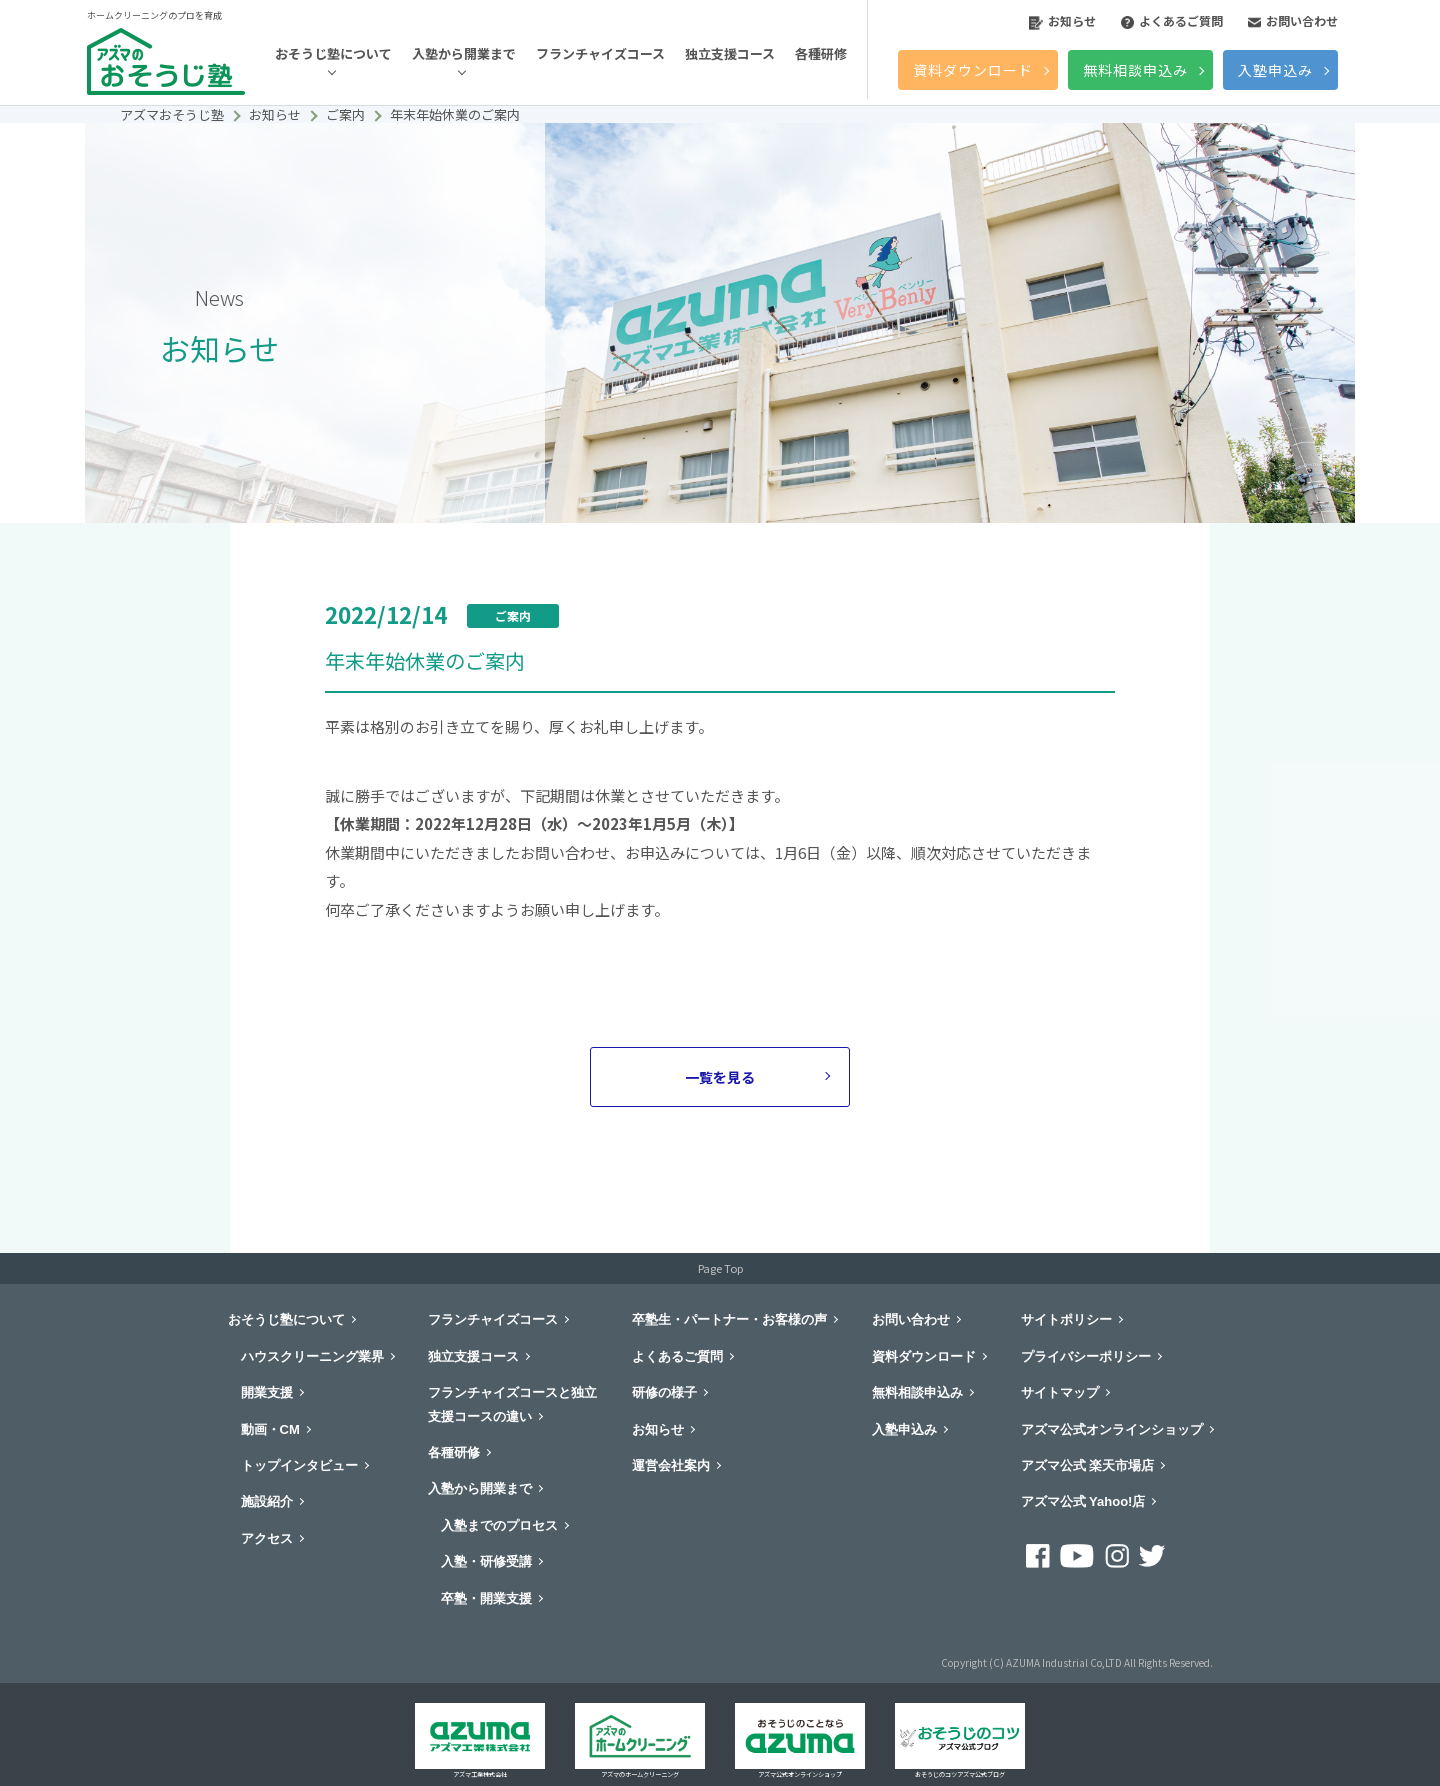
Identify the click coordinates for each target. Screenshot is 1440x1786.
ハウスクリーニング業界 (312, 1356)
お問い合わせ (1293, 20)
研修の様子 (664, 1392)
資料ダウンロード (973, 70)
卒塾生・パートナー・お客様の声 (729, 1319)
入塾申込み (1275, 70)
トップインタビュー (299, 1465)
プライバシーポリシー (1086, 1356)
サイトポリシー (1066, 1319)
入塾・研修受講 (486, 1561)
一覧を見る (720, 1077)
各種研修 (821, 53)
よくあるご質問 (1172, 20)
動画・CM (270, 1429)
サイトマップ (1060, 1392)
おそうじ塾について (333, 53)
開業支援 (267, 1392)
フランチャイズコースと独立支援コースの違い (512, 1404)
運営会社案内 (671, 1465)
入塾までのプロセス (499, 1525)
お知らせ (1062, 20)
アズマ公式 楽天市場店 (1088, 1465)
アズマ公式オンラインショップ (1112, 1429)
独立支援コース (730, 53)
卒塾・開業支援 (486, 1598)
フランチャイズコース (600, 53)
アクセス (267, 1538)
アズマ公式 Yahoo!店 (1083, 1501)
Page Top (720, 1268)
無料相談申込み (1135, 70)
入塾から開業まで (464, 53)
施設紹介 (267, 1501)
